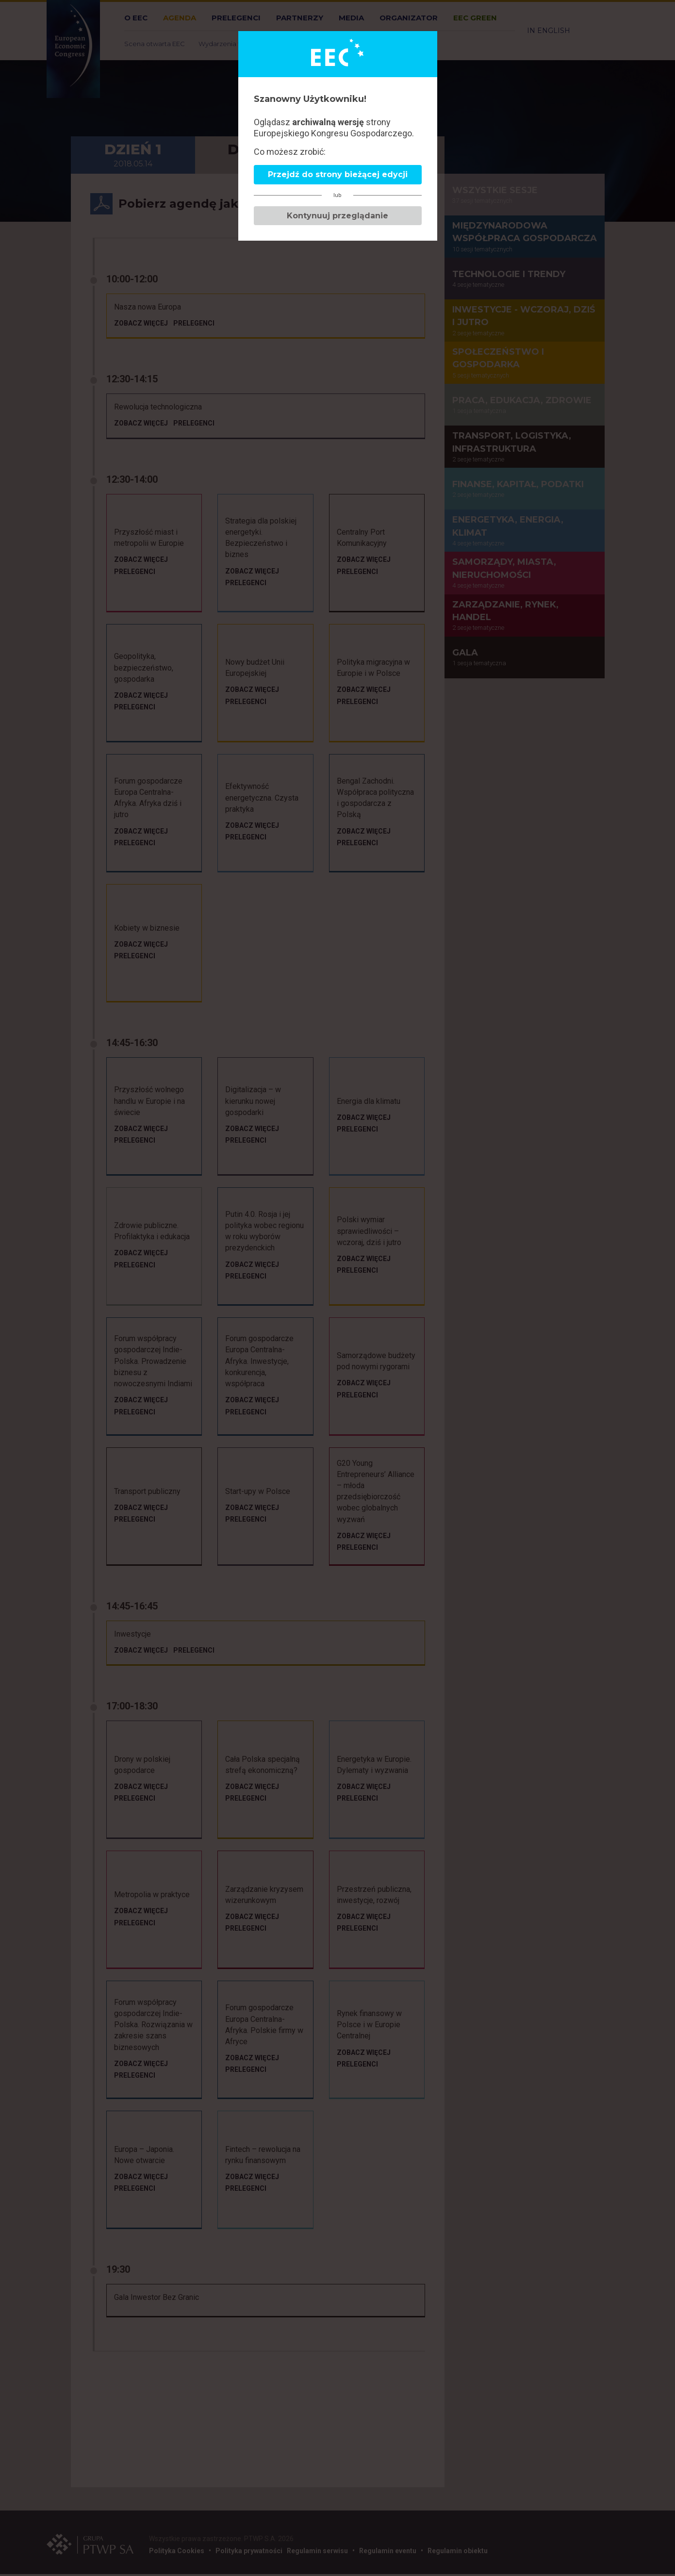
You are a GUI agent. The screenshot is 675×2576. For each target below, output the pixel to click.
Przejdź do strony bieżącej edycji (338, 174)
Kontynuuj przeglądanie (337, 215)
